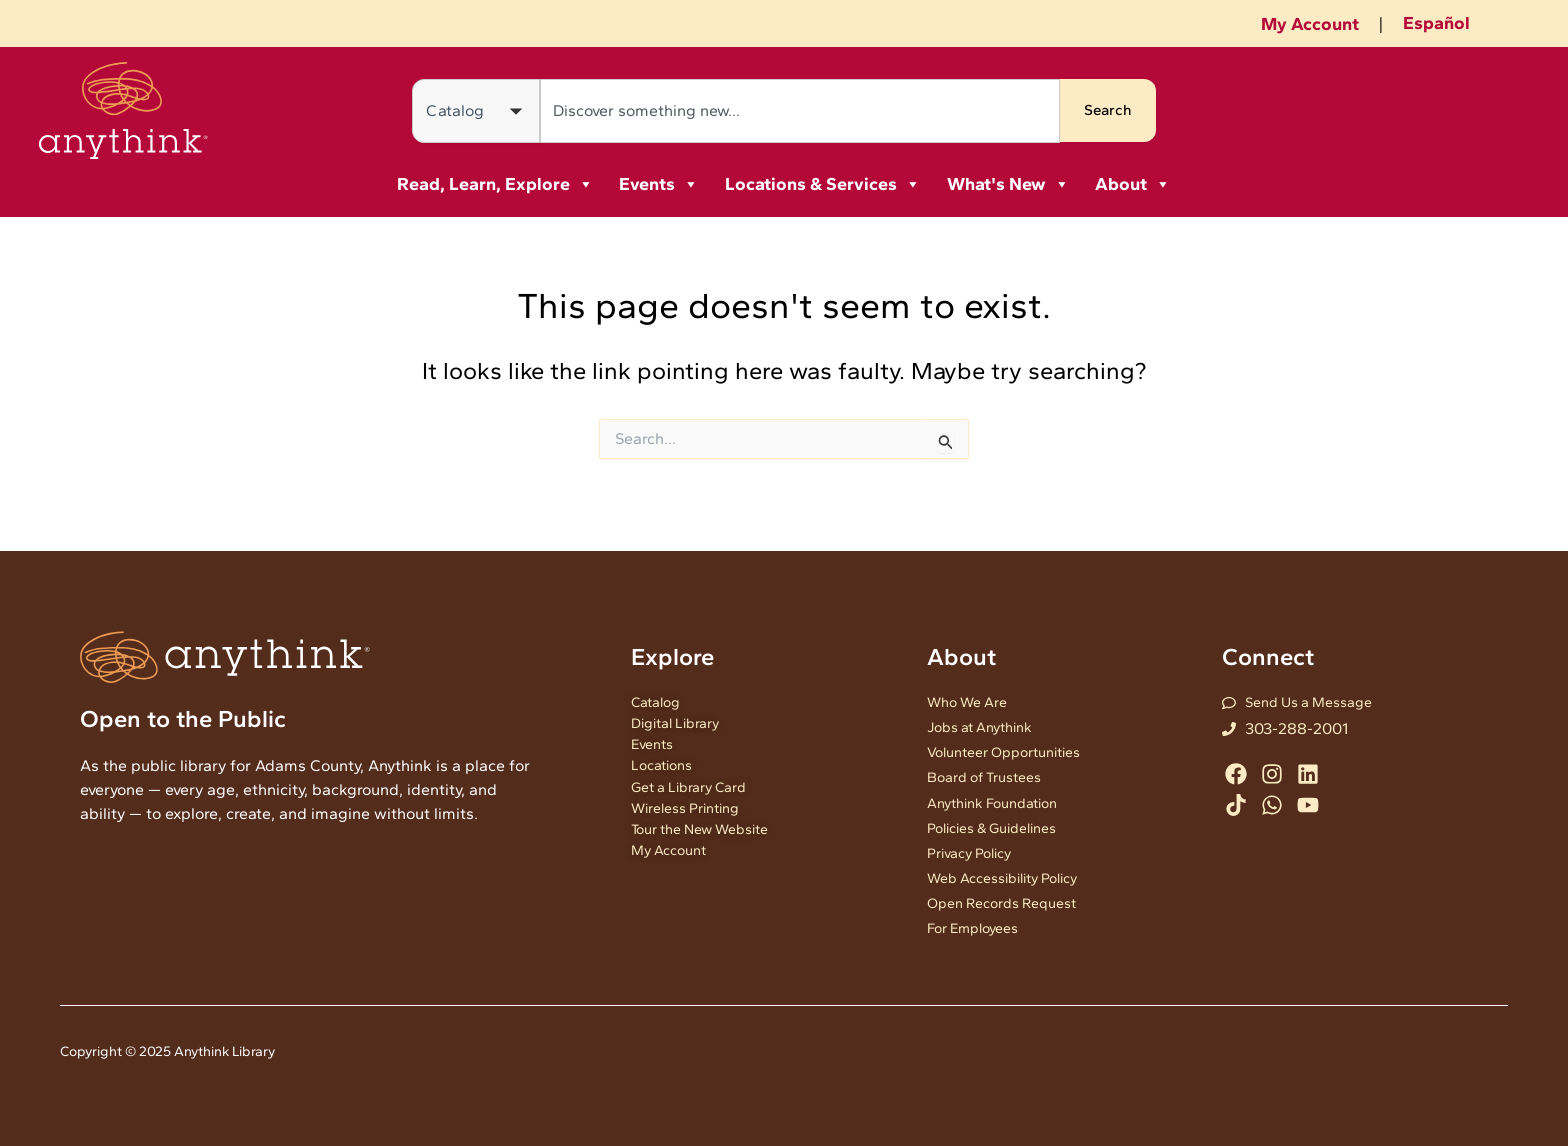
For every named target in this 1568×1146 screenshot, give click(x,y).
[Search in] (476, 111)
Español (1436, 23)
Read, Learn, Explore (495, 184)
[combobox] (799, 111)
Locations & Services (823, 184)
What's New (1008, 184)
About (1133, 184)
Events (659, 184)
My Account (1310, 24)
